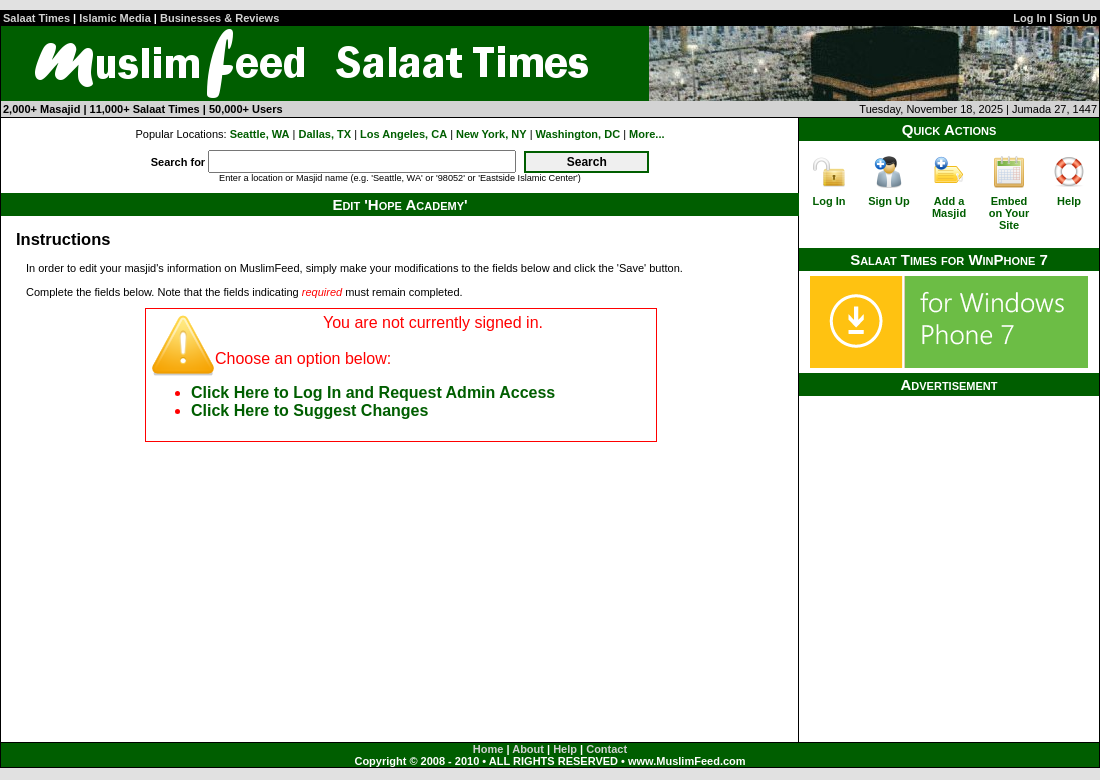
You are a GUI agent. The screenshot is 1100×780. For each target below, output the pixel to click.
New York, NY (491, 134)
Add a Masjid (949, 207)
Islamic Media (115, 18)
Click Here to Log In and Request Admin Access (373, 392)
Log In (1029, 18)
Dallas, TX (325, 134)
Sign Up (1076, 18)
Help (1069, 201)
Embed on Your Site (1009, 213)
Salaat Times (36, 18)
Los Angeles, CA (403, 134)
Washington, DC (578, 134)
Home (488, 749)
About (528, 749)
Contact (606, 749)
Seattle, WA (260, 134)
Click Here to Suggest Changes (309, 410)
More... (646, 134)
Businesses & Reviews (219, 18)
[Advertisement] (949, 521)
